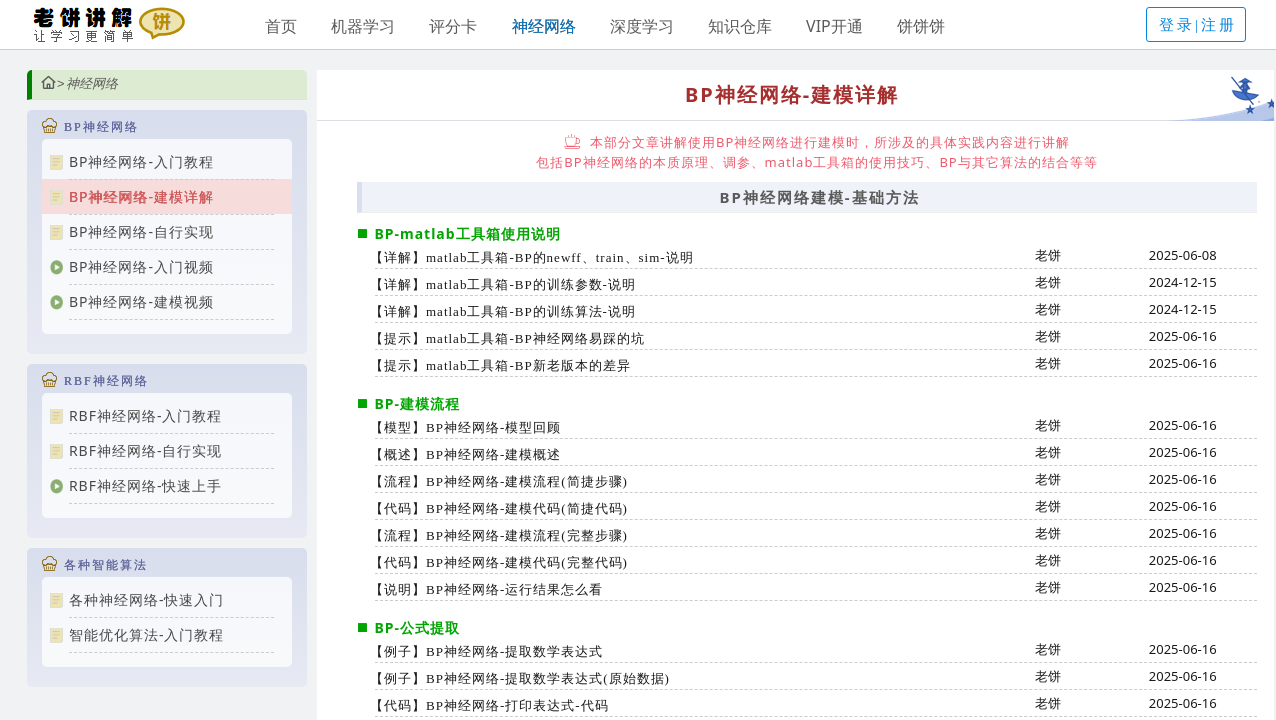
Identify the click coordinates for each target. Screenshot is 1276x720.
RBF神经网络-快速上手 (146, 485)
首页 (281, 26)
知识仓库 (740, 26)
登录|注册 (1198, 25)
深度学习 (642, 26)
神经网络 (544, 26)
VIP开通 (834, 26)
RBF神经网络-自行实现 (146, 450)
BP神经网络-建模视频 (141, 301)
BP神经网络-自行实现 (141, 231)
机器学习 (363, 26)
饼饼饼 (921, 26)
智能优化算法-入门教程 (147, 634)
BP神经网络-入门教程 (141, 161)
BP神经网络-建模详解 (141, 196)
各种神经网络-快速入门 (147, 599)
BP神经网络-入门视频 (141, 266)
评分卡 (453, 26)
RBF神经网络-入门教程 (146, 415)
